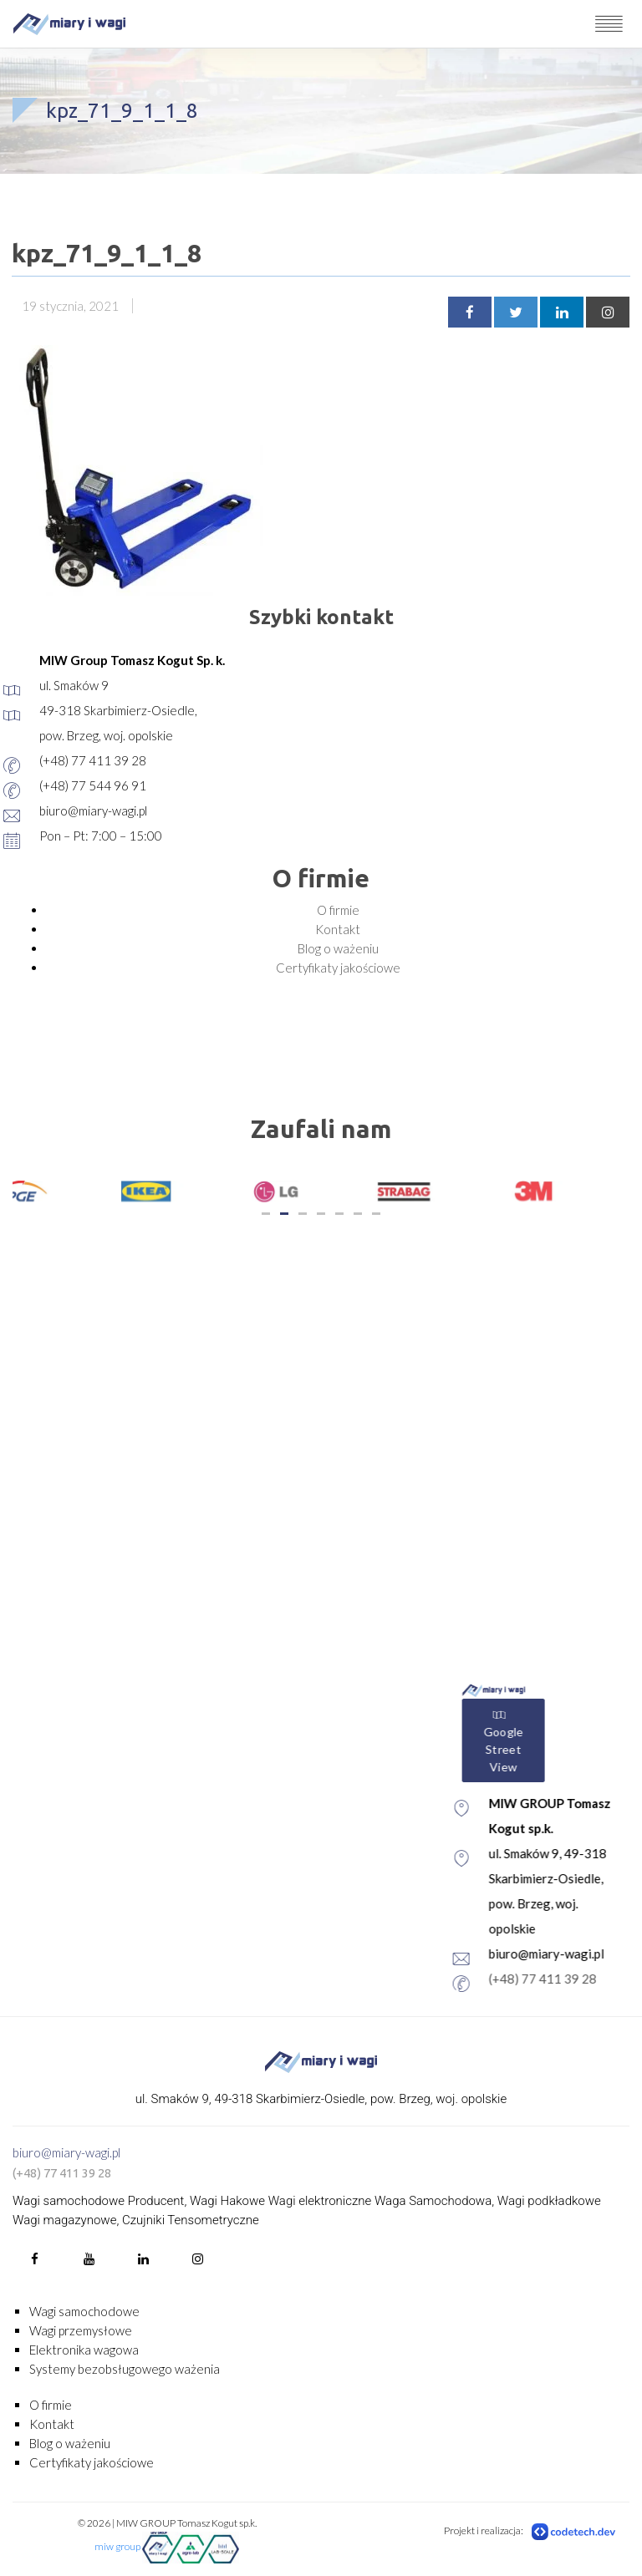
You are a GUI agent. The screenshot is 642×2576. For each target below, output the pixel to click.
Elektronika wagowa (84, 2349)
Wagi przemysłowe (80, 2330)
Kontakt (337, 929)
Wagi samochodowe (84, 2311)
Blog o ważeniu (338, 948)
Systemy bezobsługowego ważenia (124, 2368)
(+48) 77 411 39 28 (62, 2173)
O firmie (338, 909)
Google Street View (562, 1741)
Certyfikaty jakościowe (338, 967)
